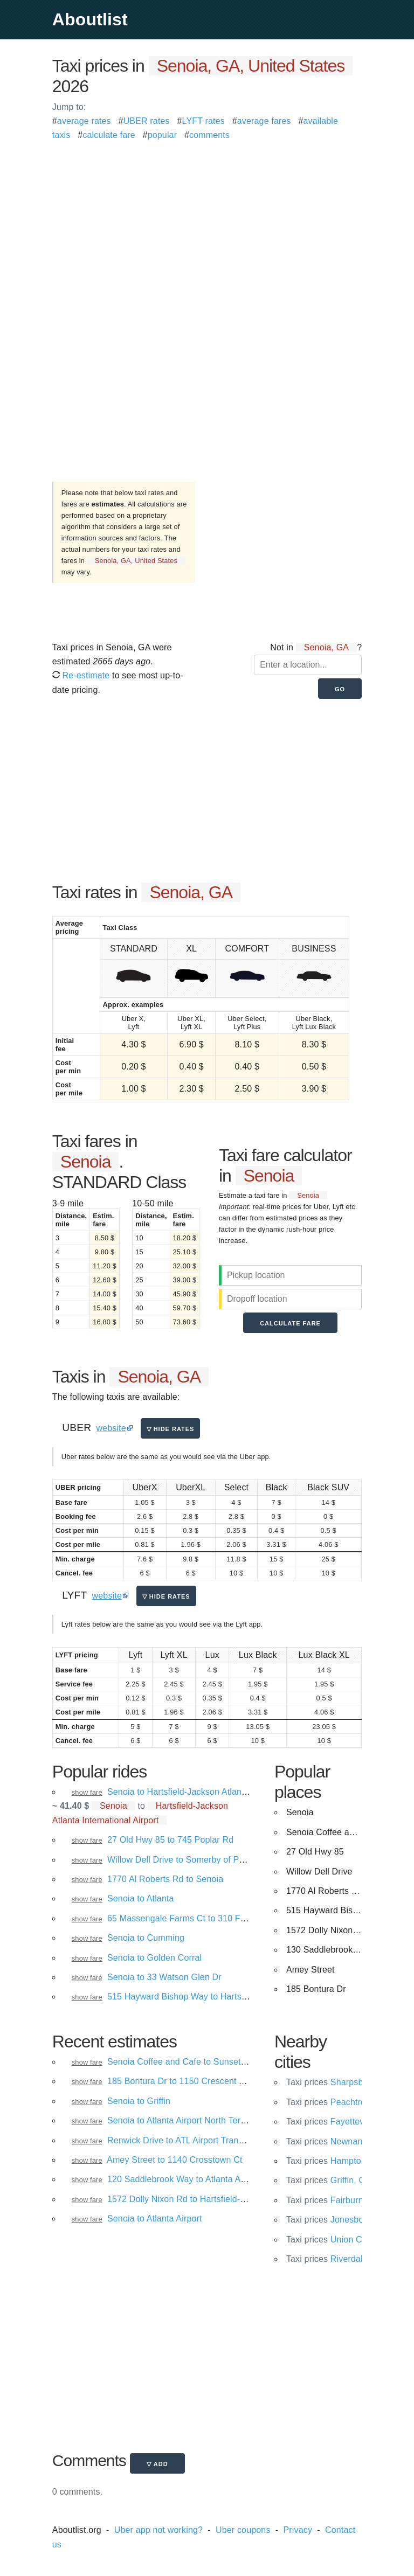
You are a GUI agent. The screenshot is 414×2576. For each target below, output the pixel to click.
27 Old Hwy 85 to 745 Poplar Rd (170, 1839)
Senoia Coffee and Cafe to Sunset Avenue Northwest (210, 2061)
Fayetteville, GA (339, 2121)
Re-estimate (81, 675)
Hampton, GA (334, 2160)
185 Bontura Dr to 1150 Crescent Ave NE (187, 2081)
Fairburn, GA (333, 2200)
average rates (84, 121)
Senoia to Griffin (138, 2101)
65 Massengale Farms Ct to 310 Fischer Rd (192, 1918)
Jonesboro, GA (337, 2219)
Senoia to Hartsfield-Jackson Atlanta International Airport (217, 1791)
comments (209, 135)
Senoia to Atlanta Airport (154, 2218)
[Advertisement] (207, 218)
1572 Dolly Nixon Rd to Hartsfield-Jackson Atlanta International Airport (244, 2199)
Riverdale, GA (335, 2258)
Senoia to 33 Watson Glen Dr (164, 1977)
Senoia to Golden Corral (154, 1957)
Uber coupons (243, 2530)
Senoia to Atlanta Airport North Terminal (184, 2120)
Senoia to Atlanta (140, 1898)
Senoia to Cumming (145, 1937)
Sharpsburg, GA (339, 2082)
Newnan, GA (333, 2141)
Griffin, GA (328, 2180)
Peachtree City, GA (345, 2102)
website (111, 1428)
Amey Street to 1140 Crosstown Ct (174, 2159)
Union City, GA (337, 2239)
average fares (264, 121)
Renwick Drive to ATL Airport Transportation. (193, 2140)
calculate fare (108, 135)
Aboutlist (90, 19)
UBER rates (146, 121)
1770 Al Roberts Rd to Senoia (165, 1879)
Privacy (297, 2530)
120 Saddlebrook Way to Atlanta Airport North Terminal (213, 2179)
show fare (87, 1792)
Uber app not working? (158, 2530)
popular (162, 135)
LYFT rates (203, 121)
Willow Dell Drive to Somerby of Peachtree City (199, 1859)
